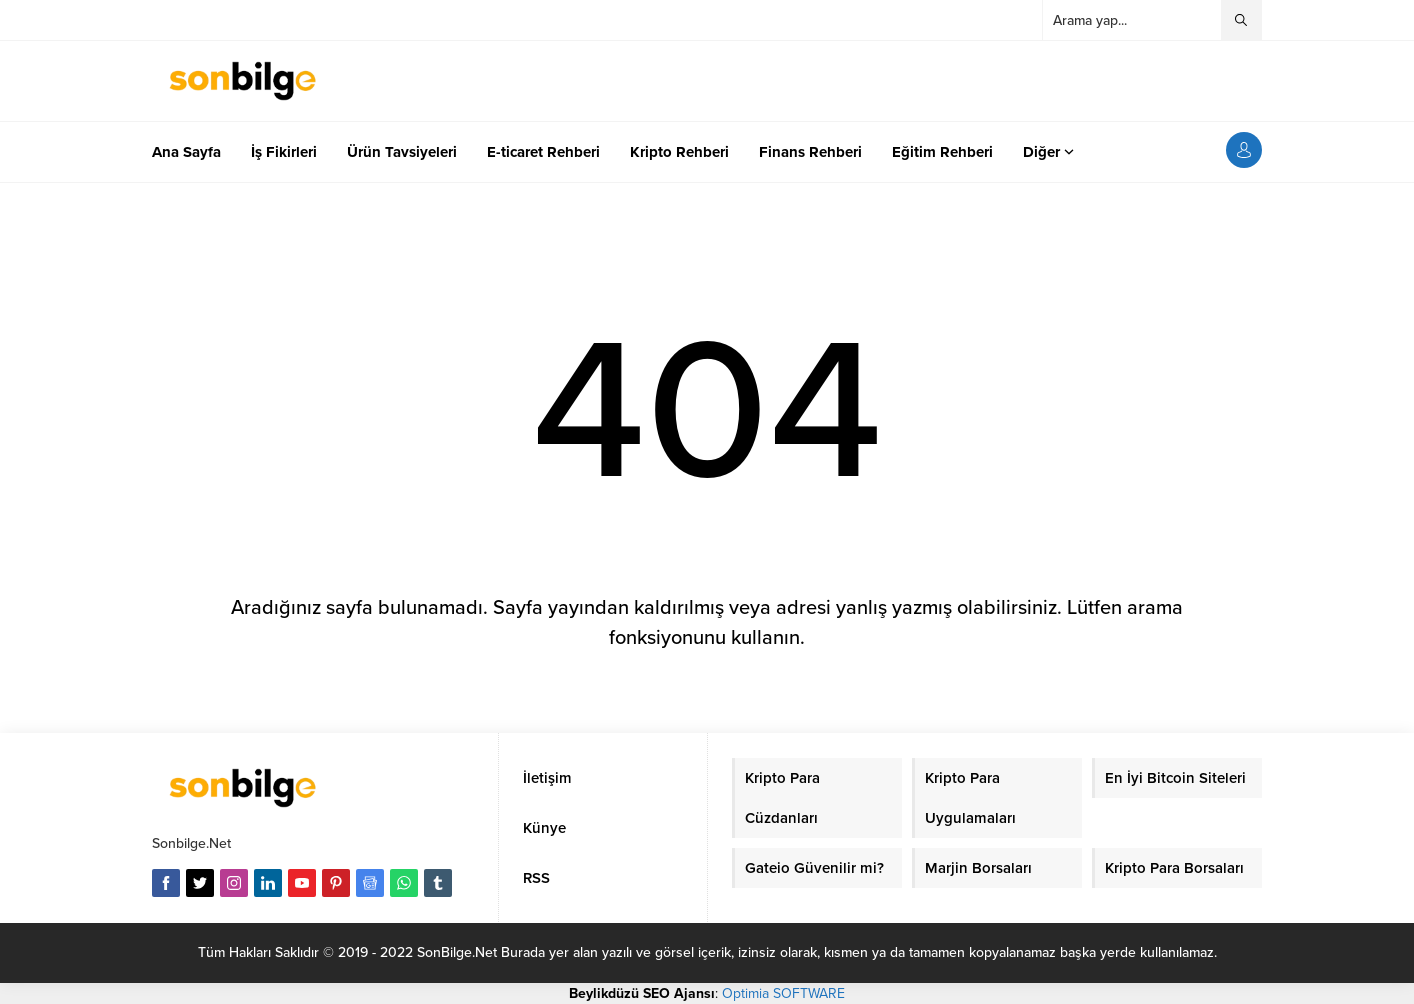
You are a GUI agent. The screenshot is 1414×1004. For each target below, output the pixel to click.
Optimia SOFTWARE (783, 993)
